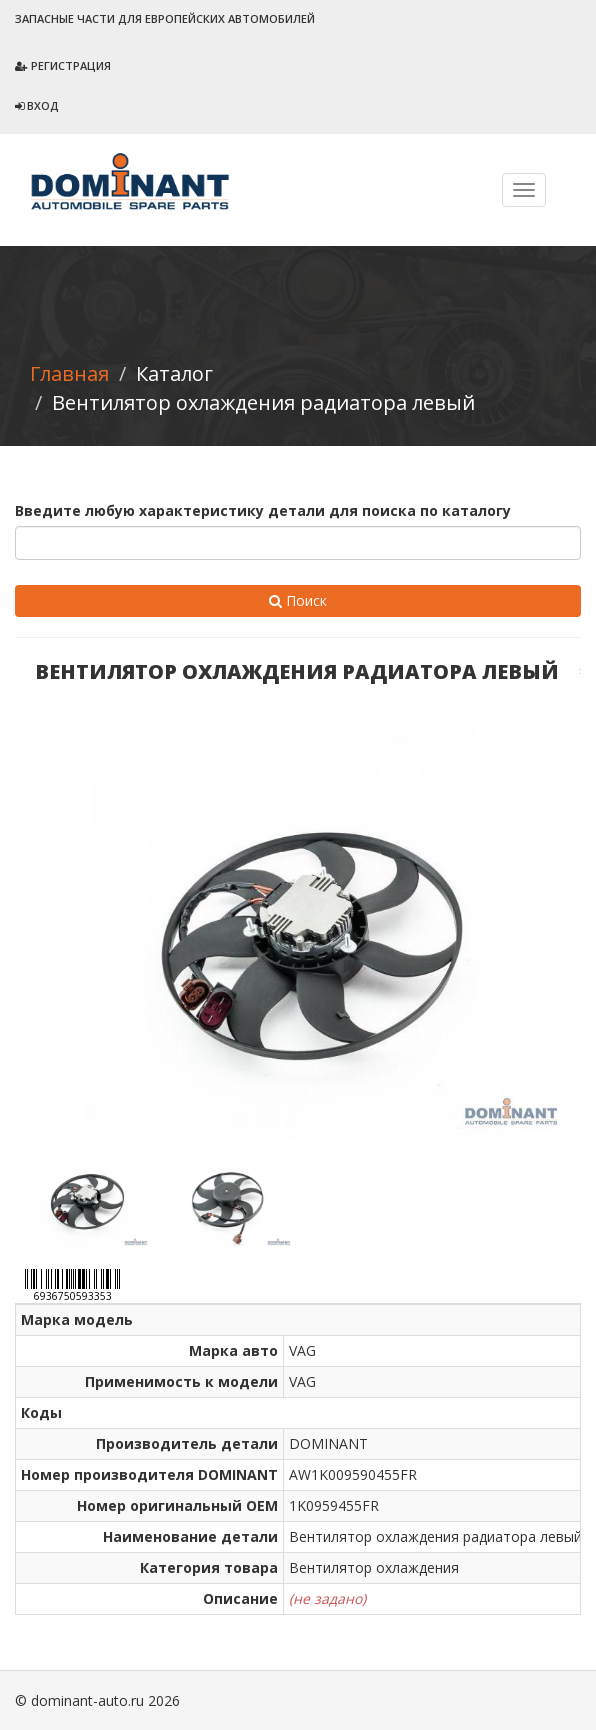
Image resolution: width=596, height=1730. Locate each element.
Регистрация (63, 65)
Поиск (298, 600)
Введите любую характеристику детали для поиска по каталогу (263, 510)
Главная (69, 373)
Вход (37, 105)
